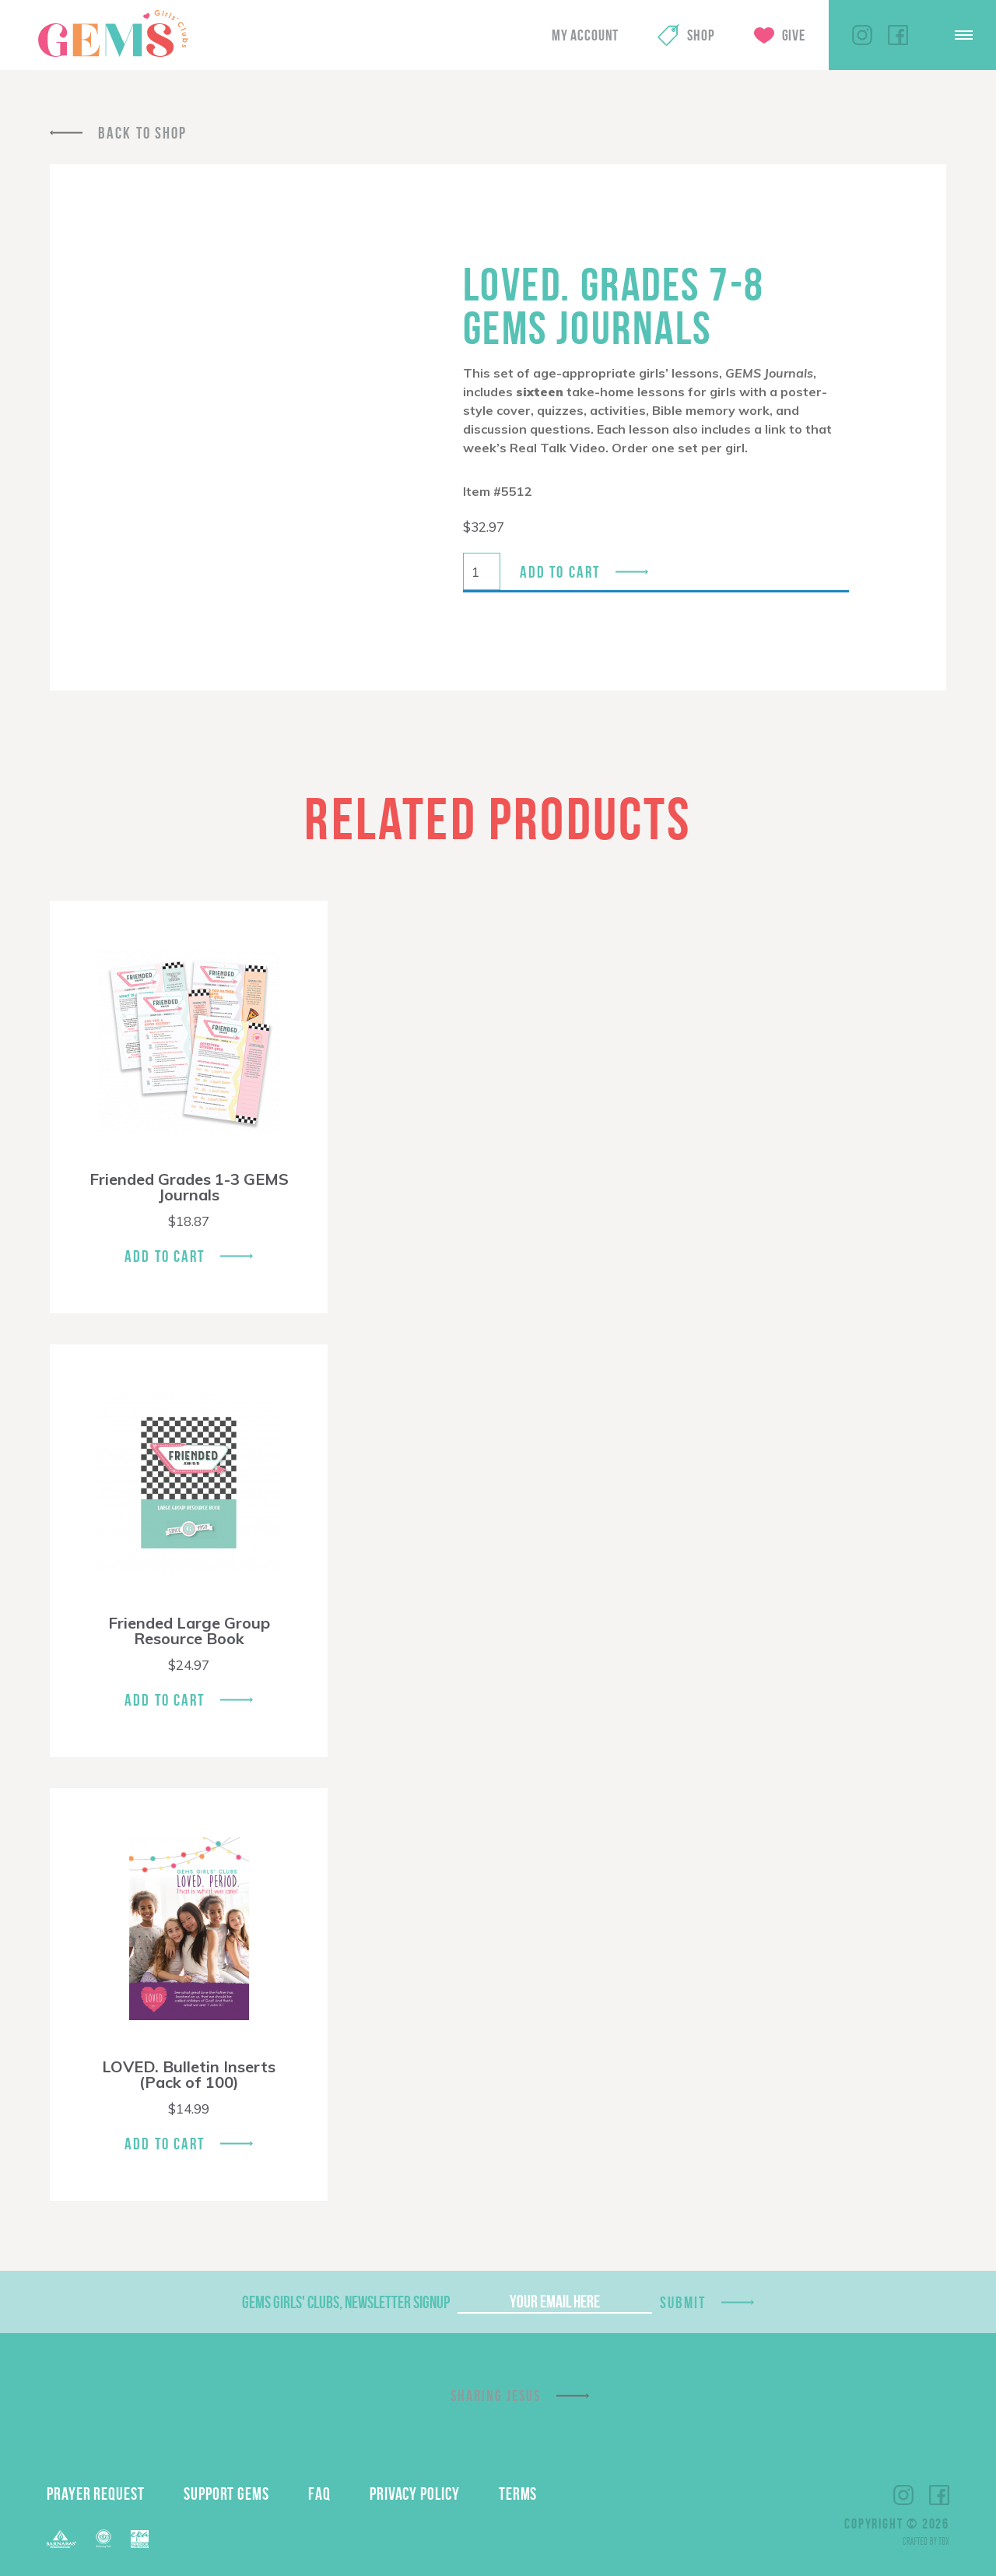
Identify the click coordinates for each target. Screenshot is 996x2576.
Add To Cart (164, 1256)
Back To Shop (142, 133)
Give (793, 35)
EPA (140, 2539)
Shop (700, 35)
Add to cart (560, 572)
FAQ (319, 2493)
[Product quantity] (481, 571)
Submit (683, 2302)
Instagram (862, 35)
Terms (518, 2493)
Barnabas (61, 2539)
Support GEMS (226, 2493)
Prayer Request (96, 2493)
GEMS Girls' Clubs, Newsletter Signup (346, 2302)
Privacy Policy (415, 2493)
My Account (585, 35)
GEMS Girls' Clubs (113, 33)
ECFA (103, 2538)
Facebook (898, 35)
